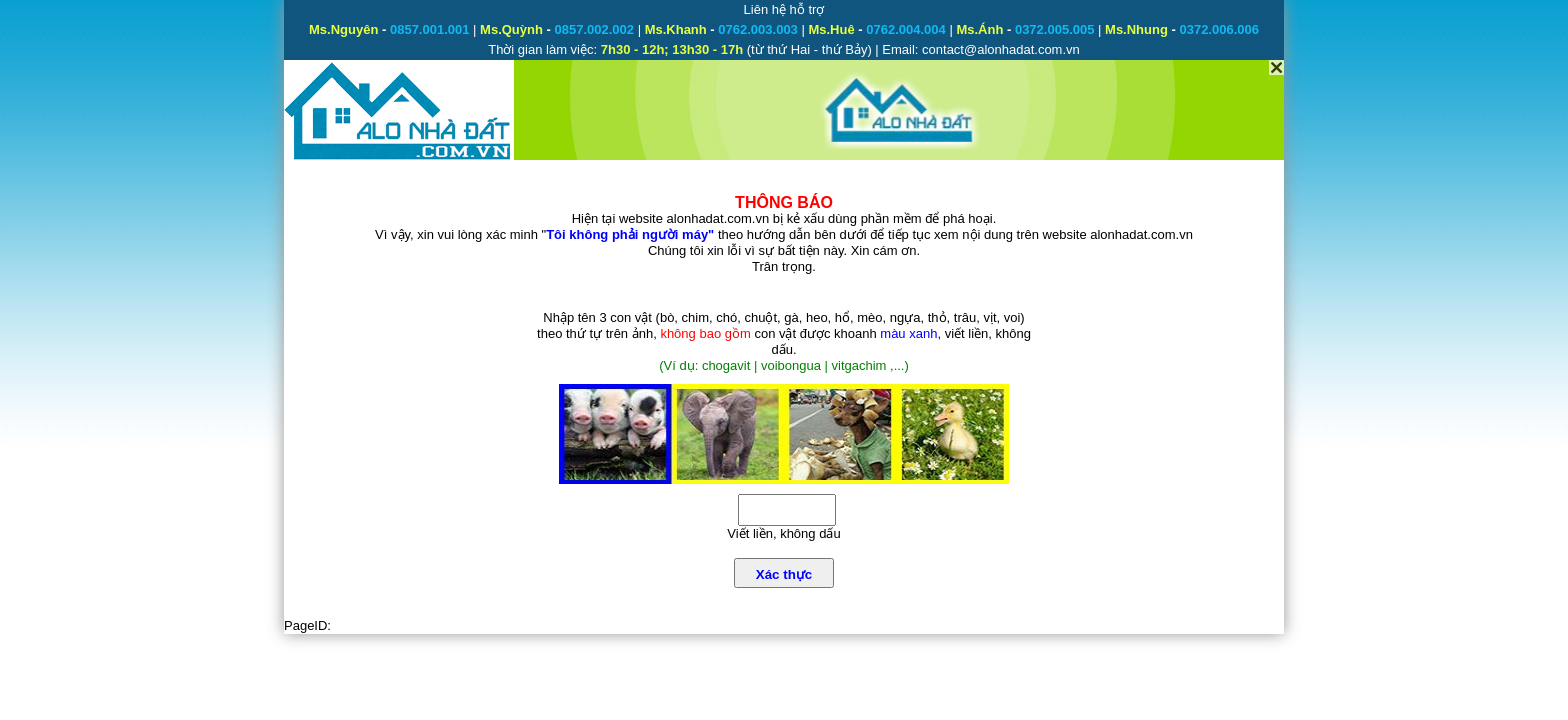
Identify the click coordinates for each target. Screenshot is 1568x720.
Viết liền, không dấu (783, 533)
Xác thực (784, 574)
